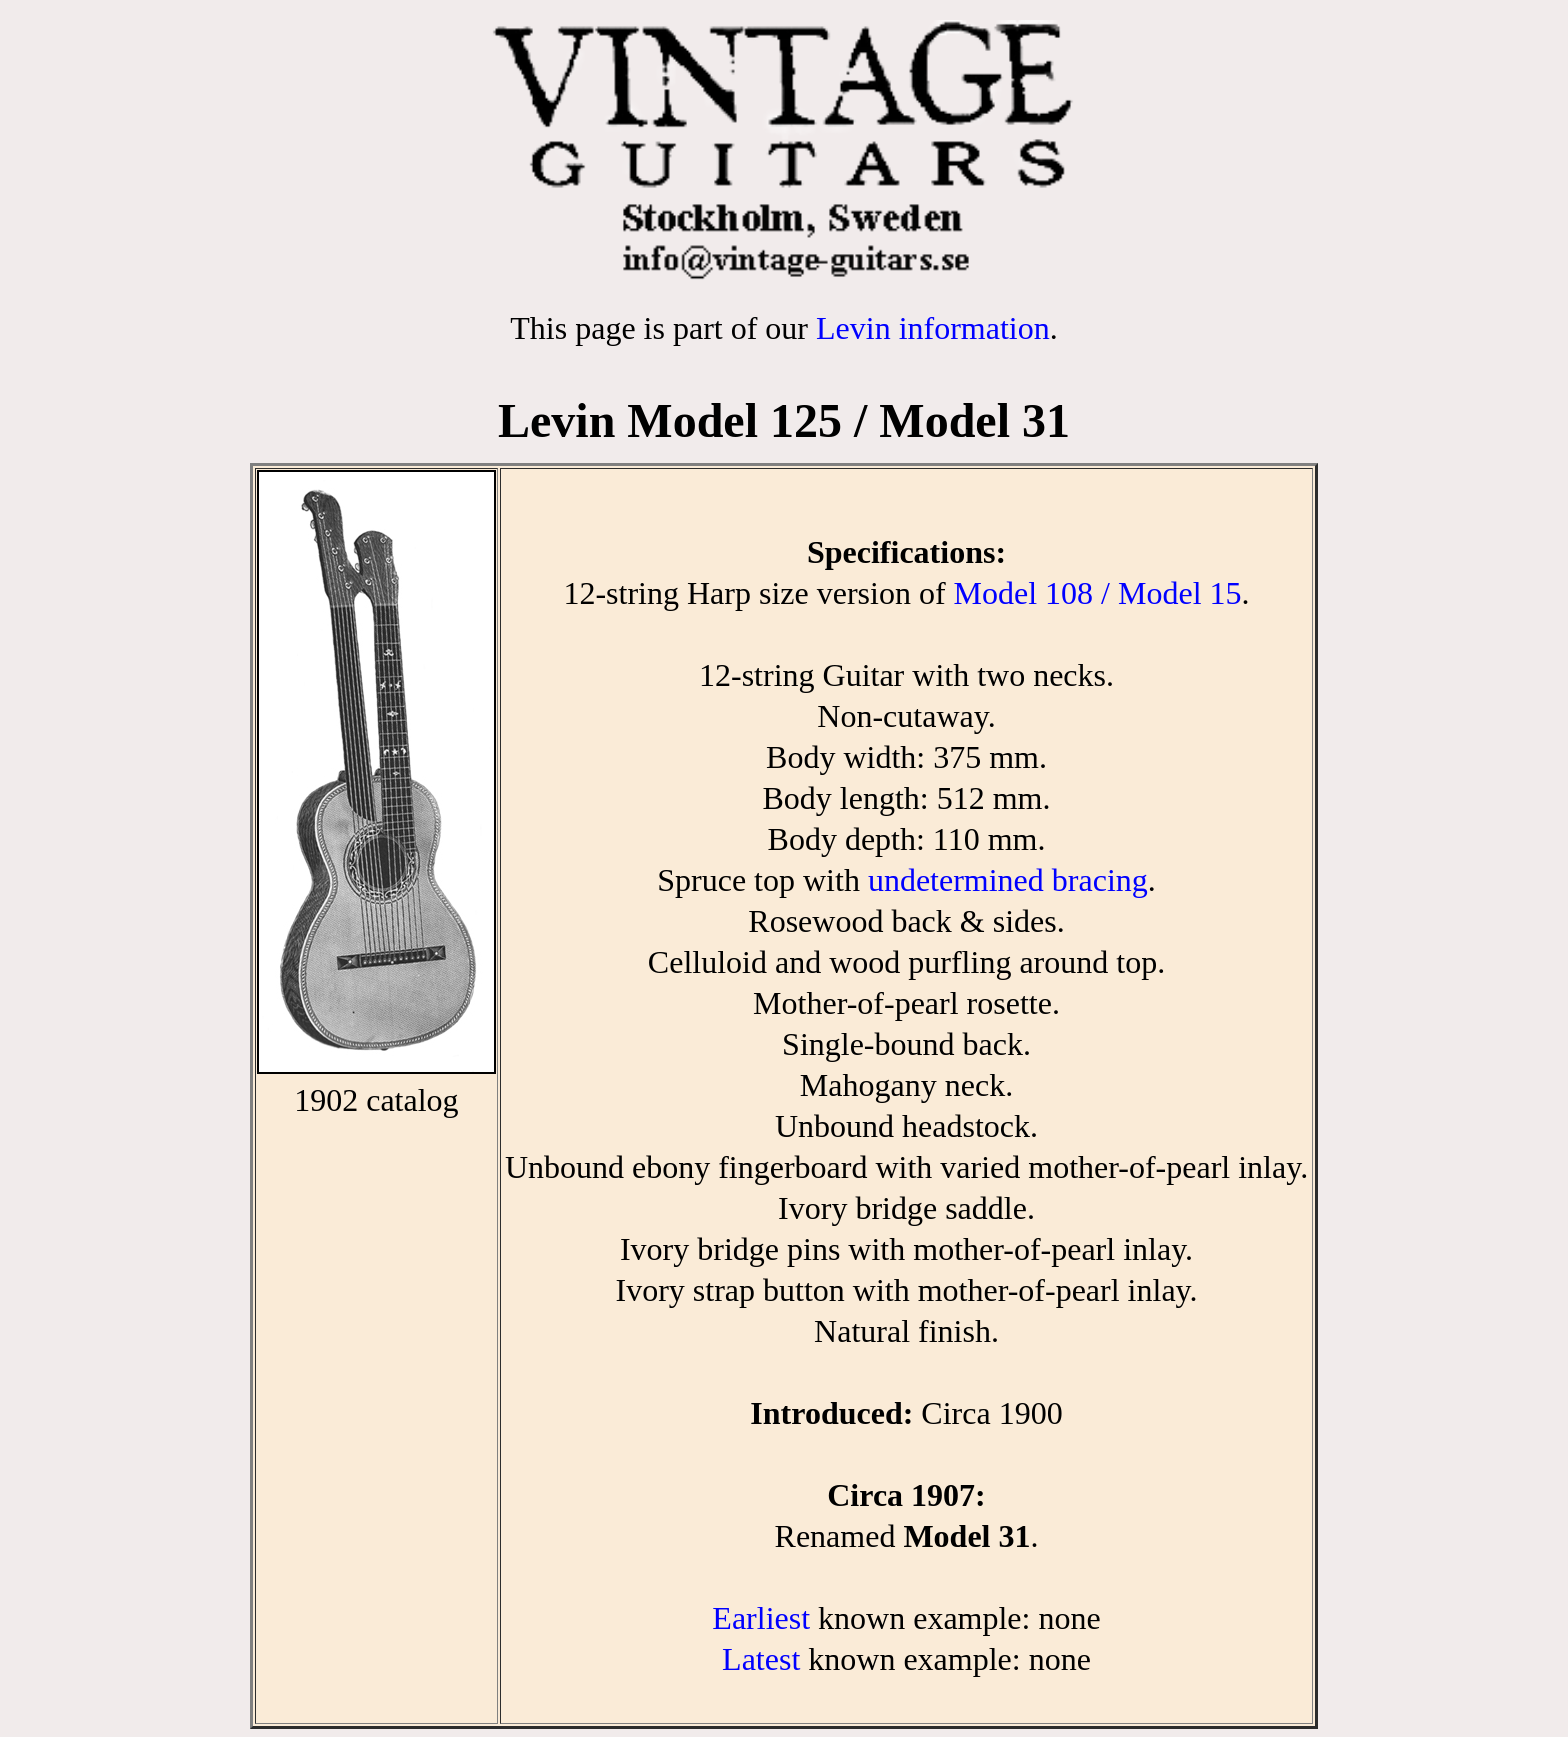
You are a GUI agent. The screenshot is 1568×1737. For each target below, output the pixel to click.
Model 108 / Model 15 (1098, 593)
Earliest (761, 1618)
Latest (761, 1659)
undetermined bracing (1008, 880)
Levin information (933, 328)
